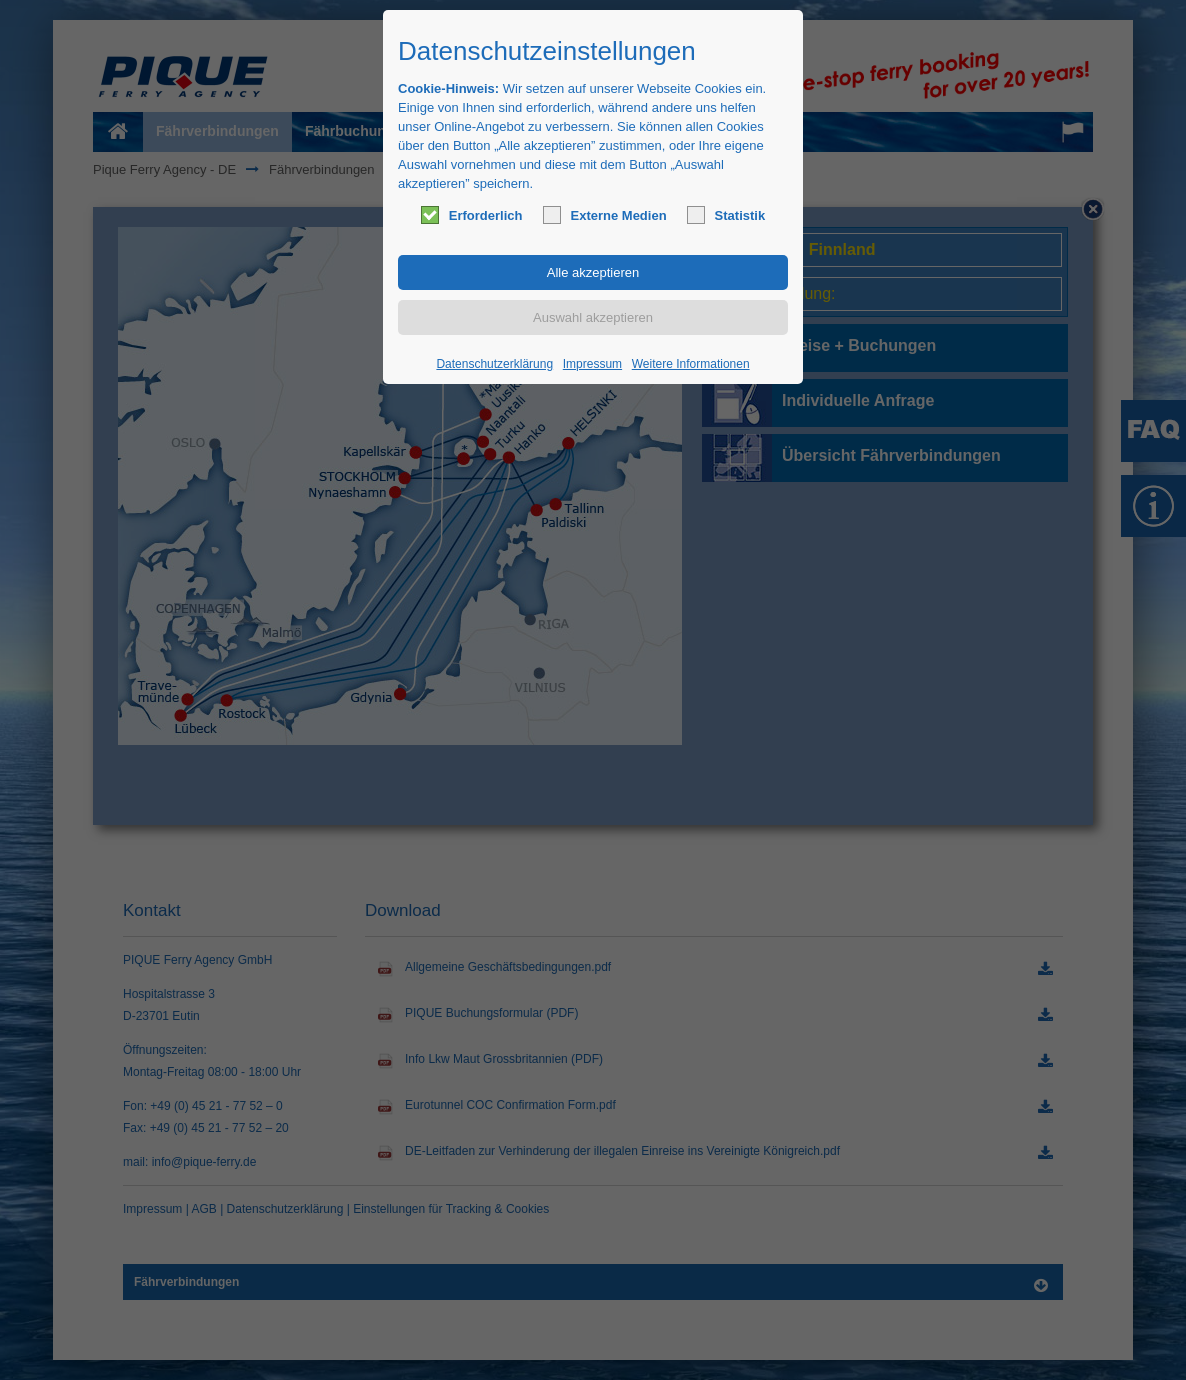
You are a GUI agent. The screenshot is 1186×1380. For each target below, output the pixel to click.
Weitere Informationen (691, 364)
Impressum (592, 364)
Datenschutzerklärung (494, 364)
